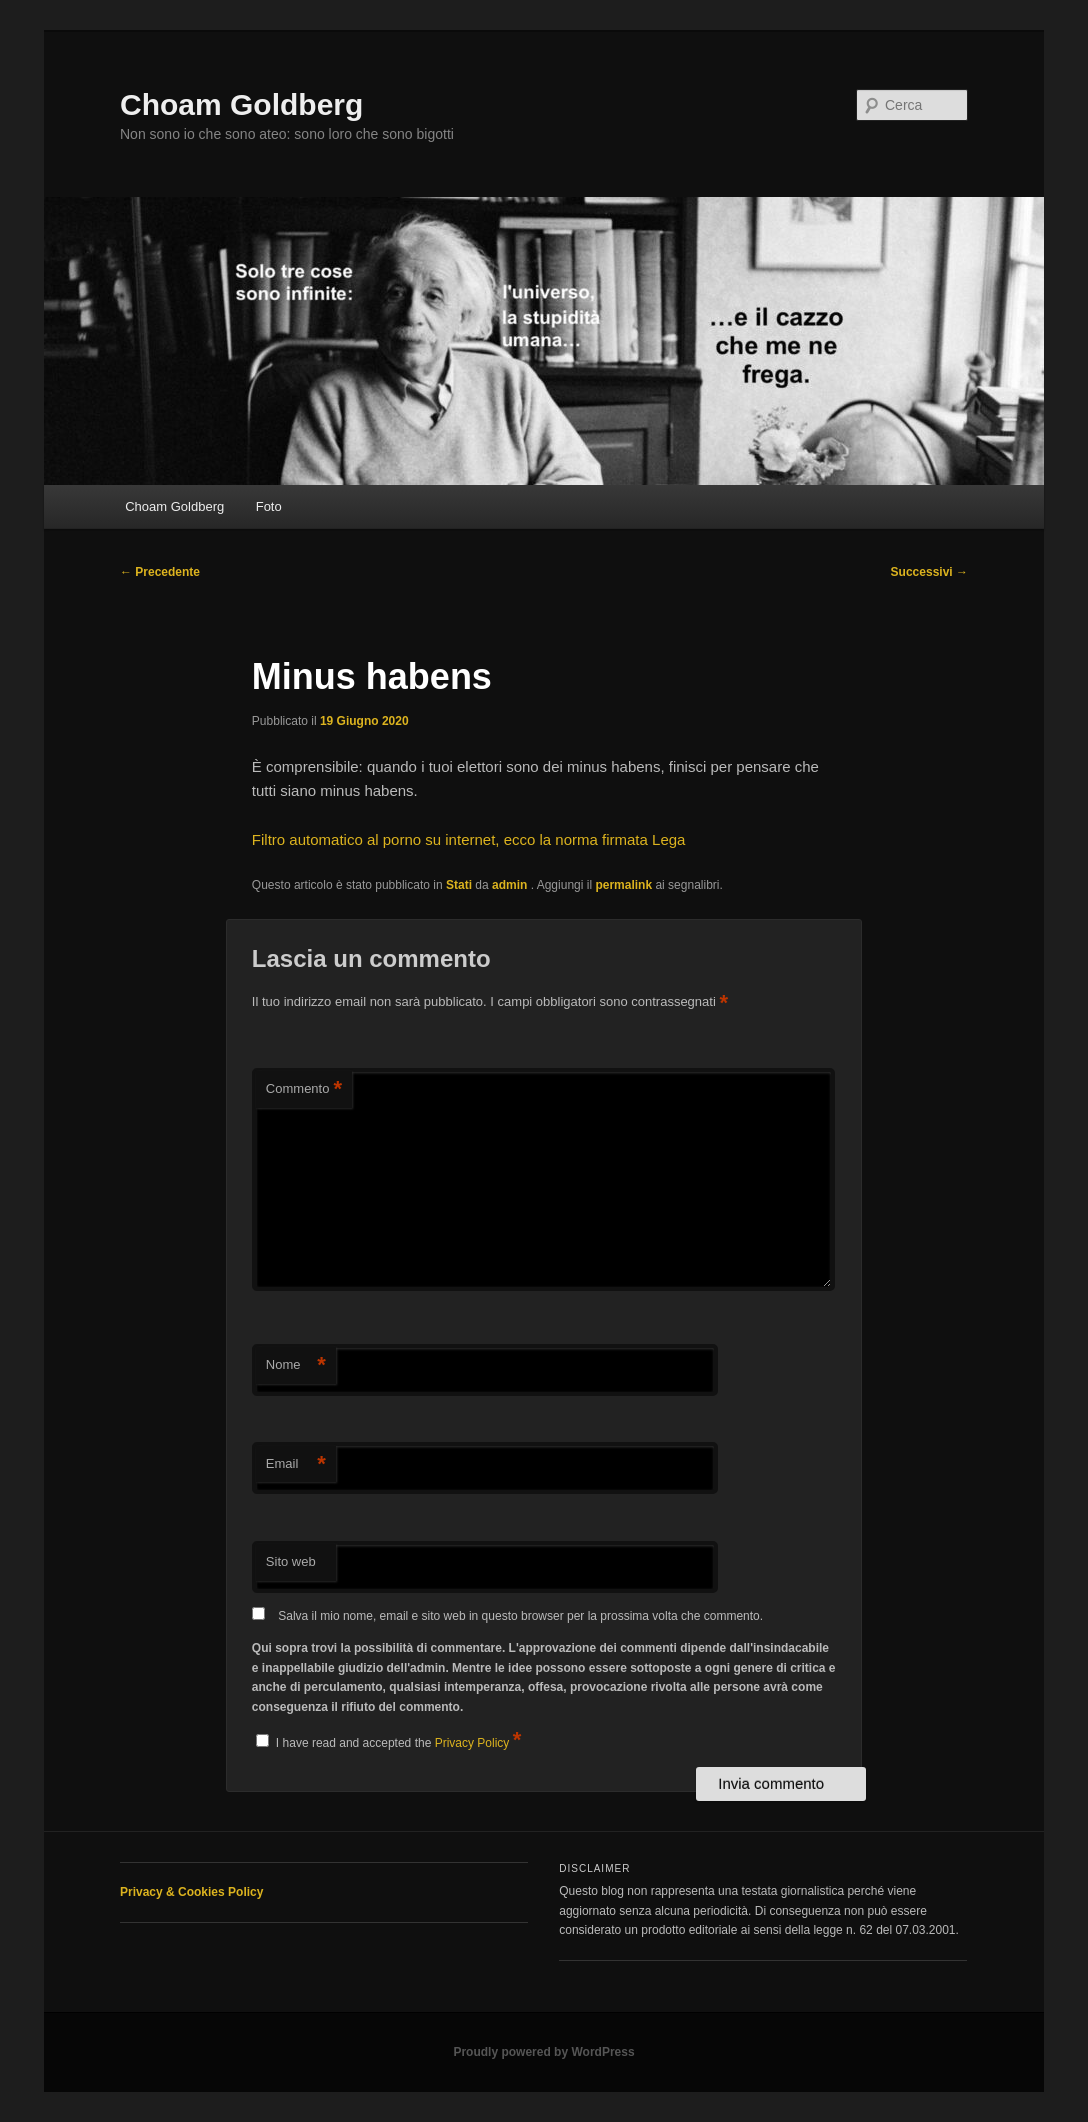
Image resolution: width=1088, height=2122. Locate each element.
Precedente (160, 572)
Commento (304, 1089)
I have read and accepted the (388, 1739)
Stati (459, 885)
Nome (296, 1365)
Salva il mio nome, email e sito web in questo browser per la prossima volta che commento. (520, 1616)
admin (511, 885)
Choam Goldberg (241, 104)
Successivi (929, 572)
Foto (269, 506)
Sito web (291, 1561)
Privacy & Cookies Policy (191, 1892)
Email (296, 1464)
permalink (623, 885)
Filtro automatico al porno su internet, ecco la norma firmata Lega (469, 839)
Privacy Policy (474, 1743)
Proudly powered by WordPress (543, 2052)
